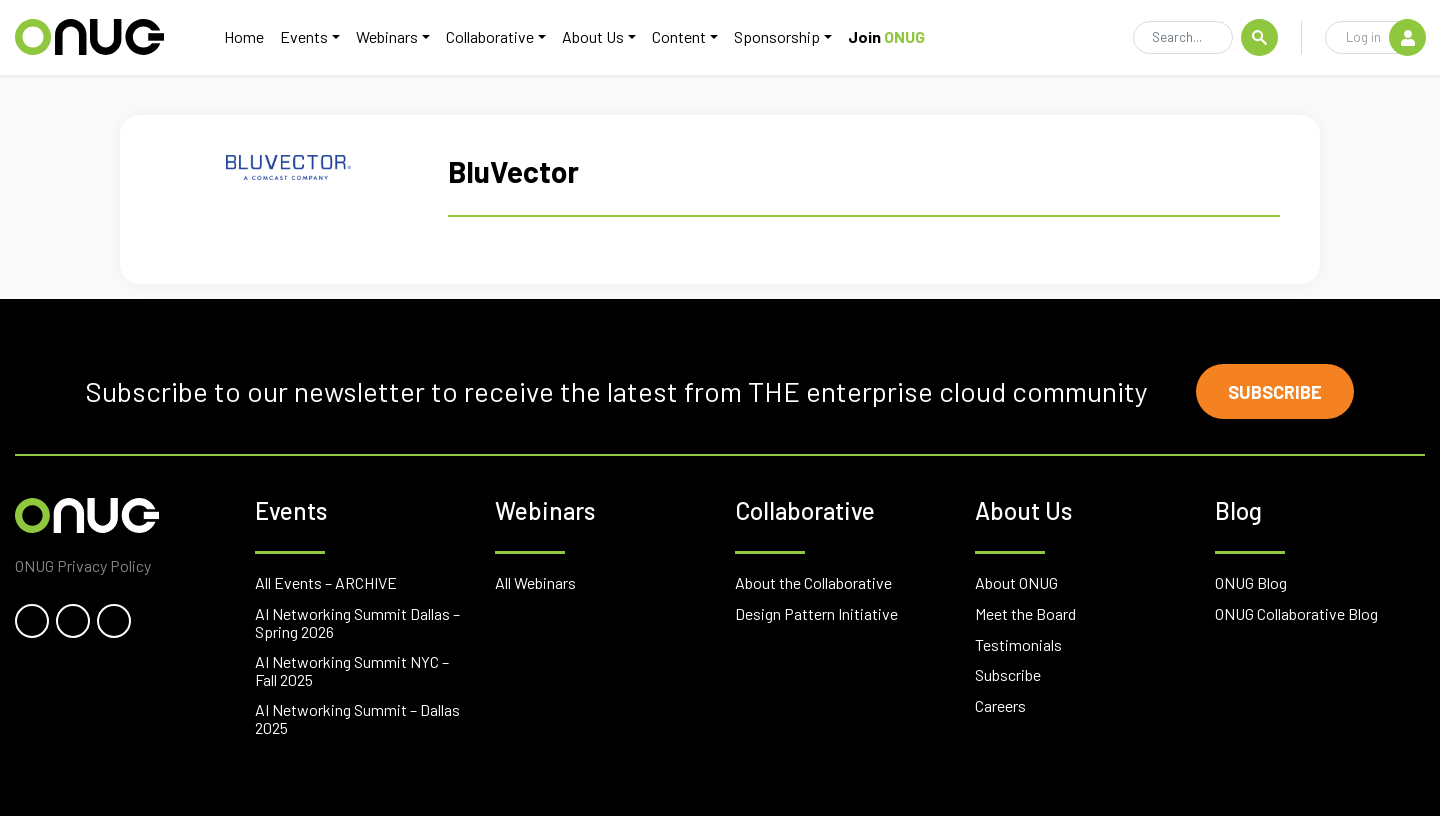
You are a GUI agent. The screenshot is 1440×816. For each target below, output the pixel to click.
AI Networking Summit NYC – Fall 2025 (352, 670)
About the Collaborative (813, 582)
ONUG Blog (1251, 582)
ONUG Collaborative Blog (1296, 613)
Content (679, 36)
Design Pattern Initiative (816, 613)
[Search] (1183, 38)
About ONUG (1016, 582)
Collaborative (490, 36)
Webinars (387, 36)
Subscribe (1275, 392)
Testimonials (1018, 644)
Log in (1385, 37)
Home (244, 36)
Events (304, 36)
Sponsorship (777, 36)
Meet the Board (1025, 613)
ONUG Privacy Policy (83, 565)
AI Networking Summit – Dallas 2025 (357, 718)
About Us (593, 36)
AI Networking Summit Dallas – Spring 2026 (357, 622)
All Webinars (535, 582)
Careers (1000, 705)
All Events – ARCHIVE (326, 582)
